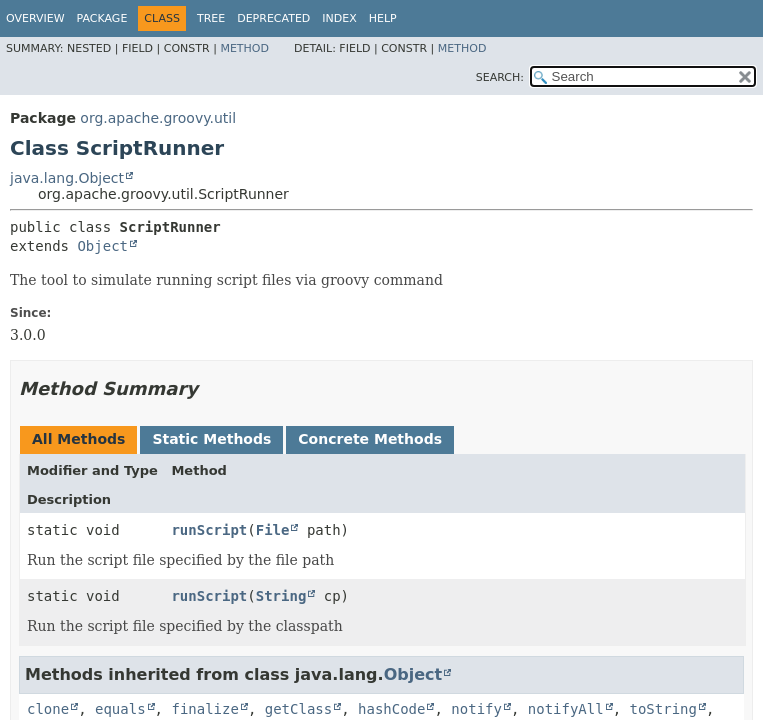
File (273, 530)
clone (48, 709)
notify (476, 709)
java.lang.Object (67, 178)
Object (102, 246)
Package (102, 18)
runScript (209, 530)
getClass (298, 709)
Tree (211, 18)
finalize (204, 709)
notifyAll (566, 709)
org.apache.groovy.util (158, 118)
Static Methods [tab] (211, 439)
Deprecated (273, 18)
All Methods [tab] (78, 439)
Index (339, 18)
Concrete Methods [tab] (370, 439)
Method (244, 48)
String (281, 596)
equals (120, 709)
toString (663, 709)
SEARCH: (500, 77)
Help (383, 18)
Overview (35, 18)
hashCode (391, 709)
